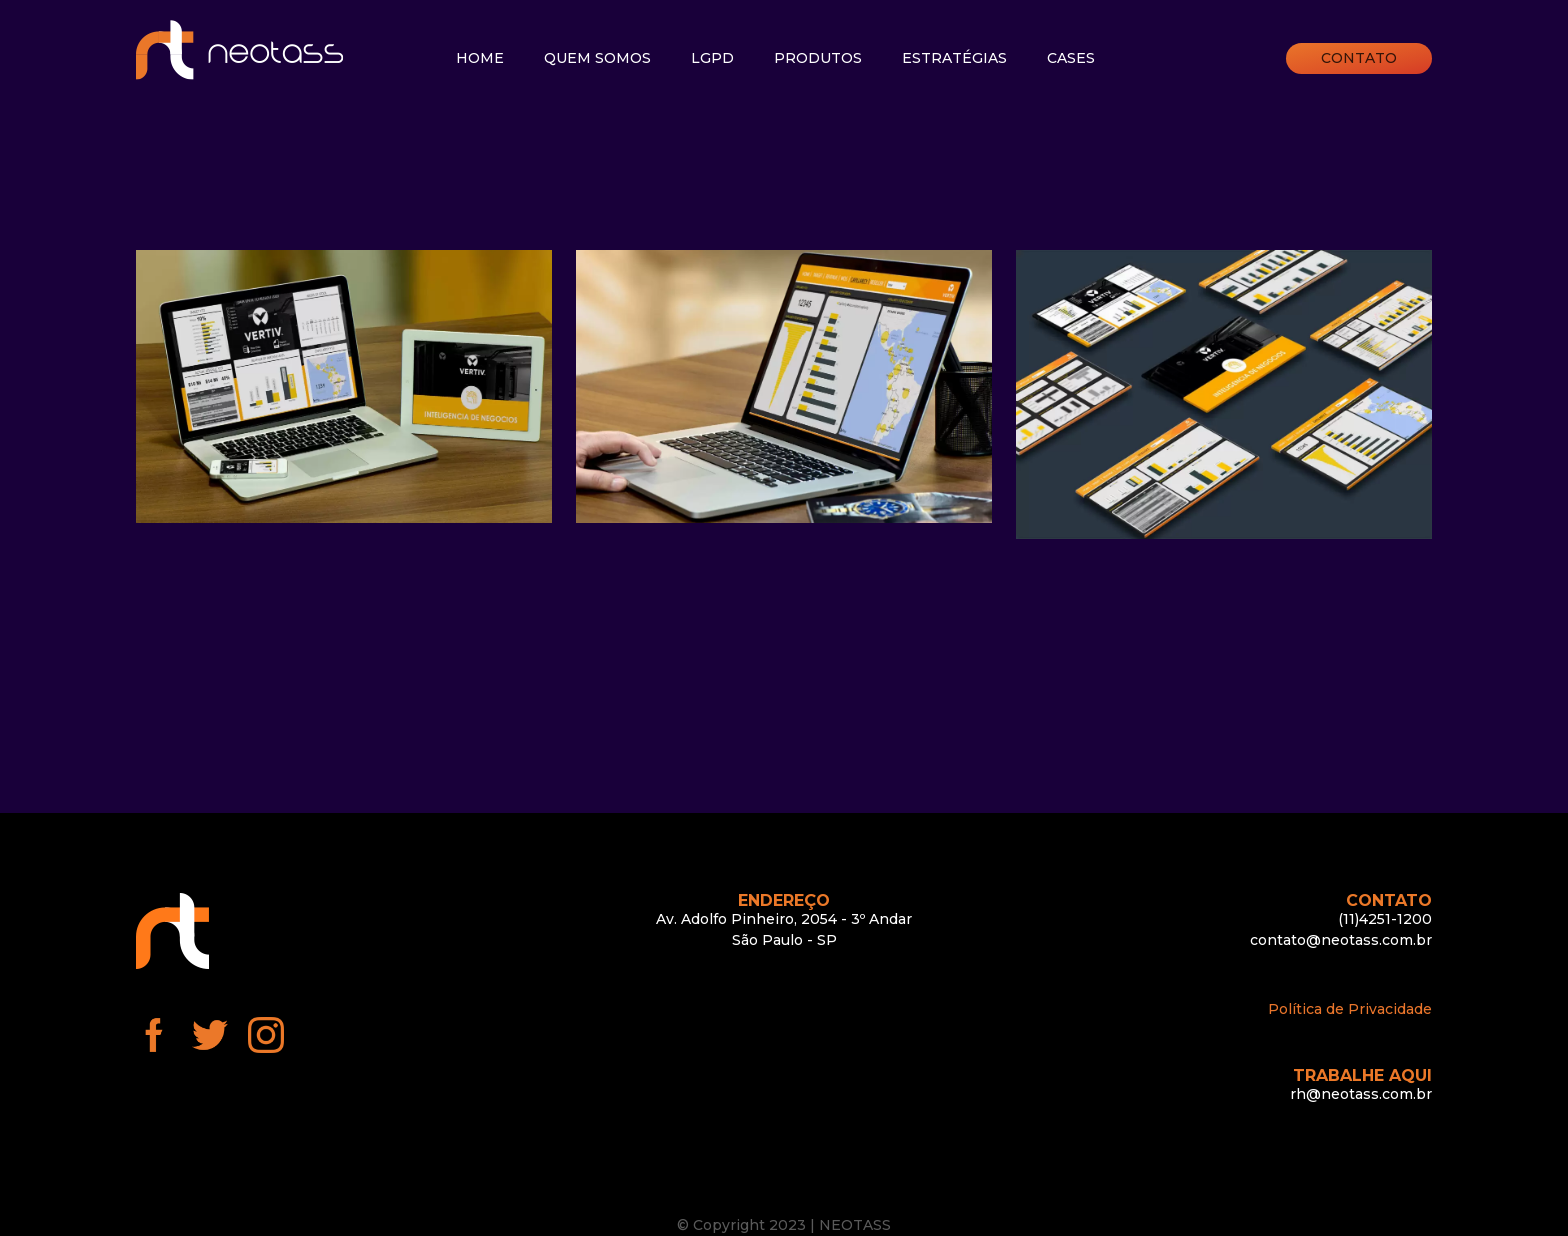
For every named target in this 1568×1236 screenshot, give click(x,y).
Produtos (818, 58)
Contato (1359, 58)
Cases (1071, 58)
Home (480, 58)
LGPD (712, 58)
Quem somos (597, 58)
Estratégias (954, 58)
